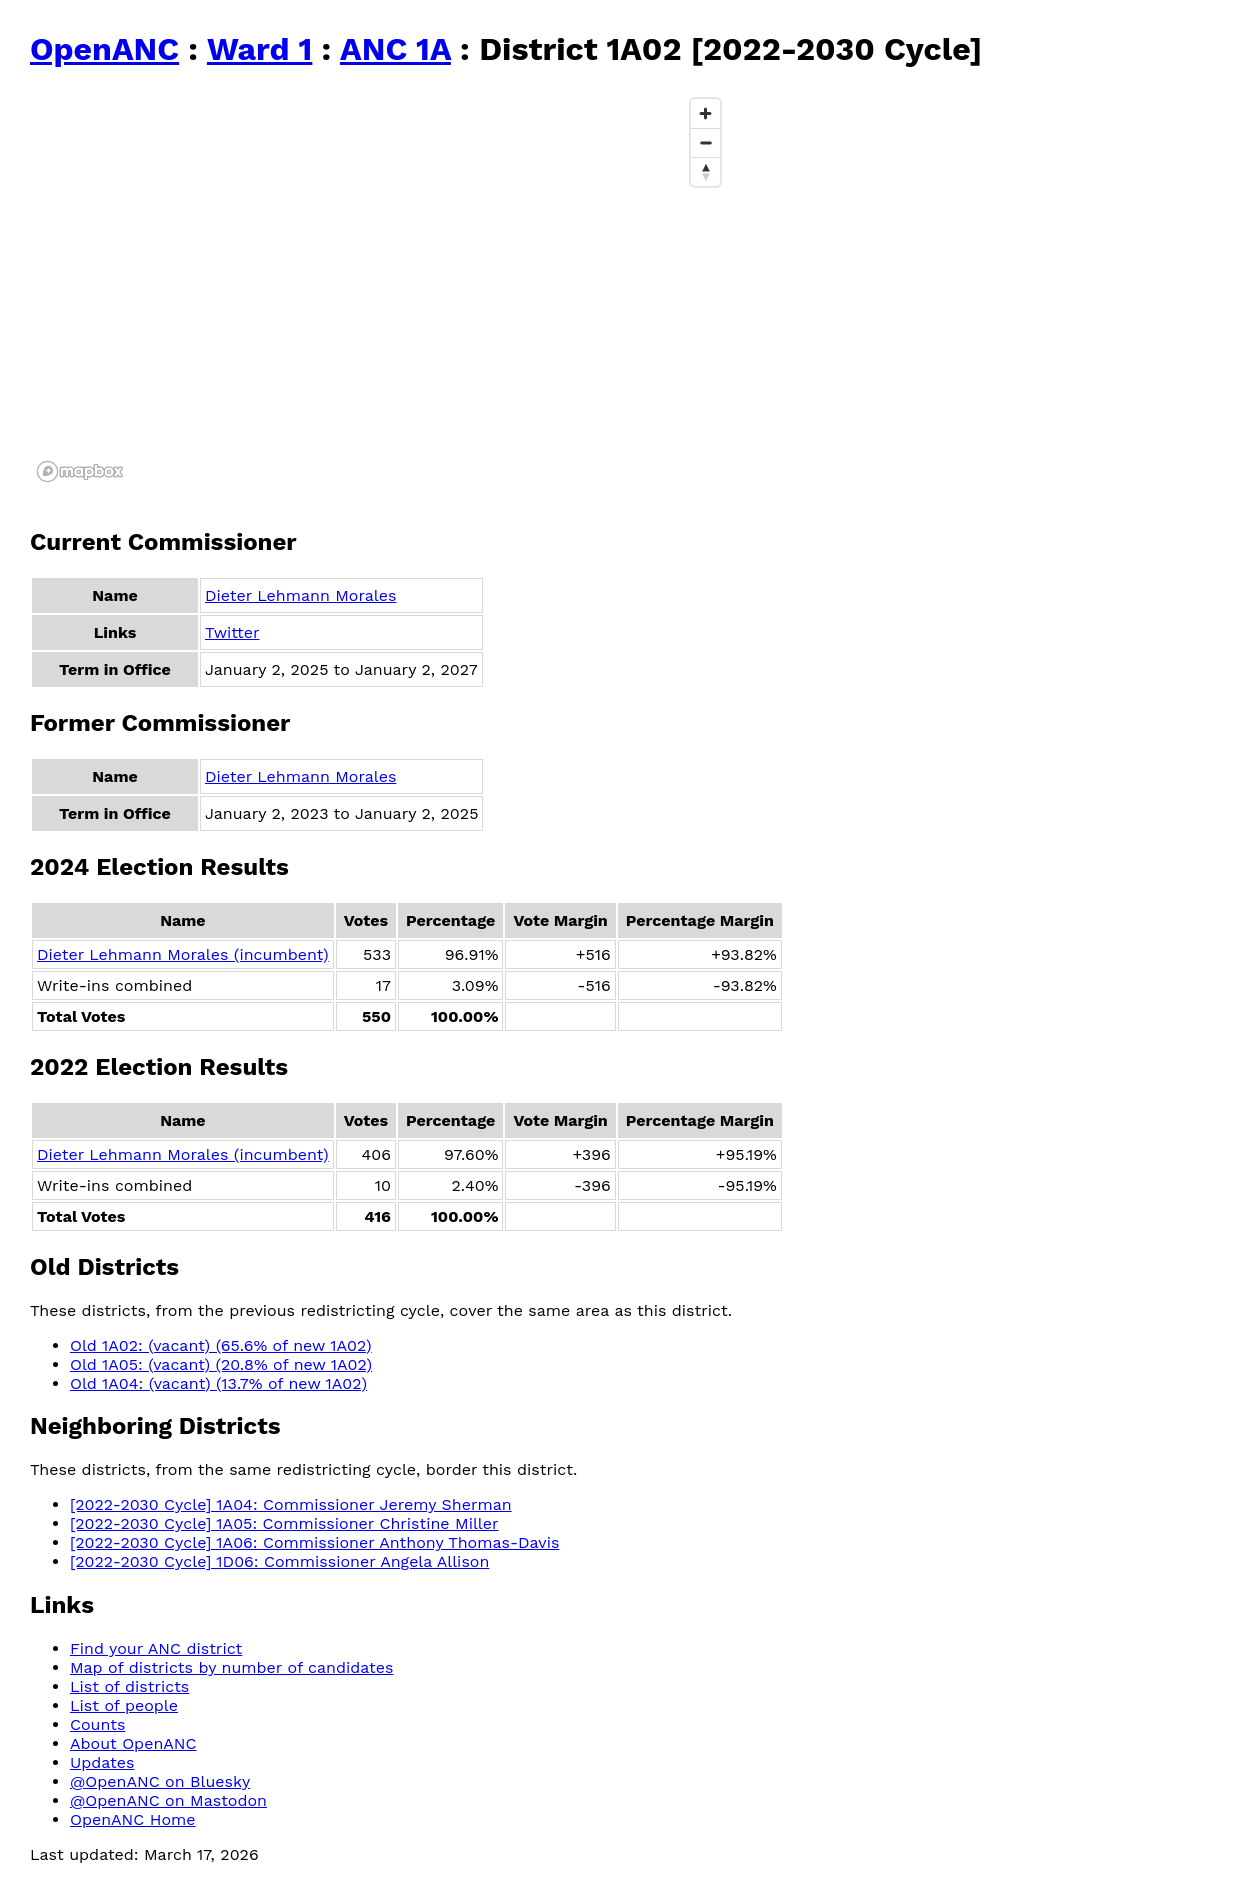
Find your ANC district (156, 1648)
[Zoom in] (705, 113)
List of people (124, 1705)
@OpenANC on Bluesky (160, 1781)
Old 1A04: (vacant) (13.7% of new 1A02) (218, 1383)
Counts (97, 1724)
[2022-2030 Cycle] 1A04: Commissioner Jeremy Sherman (291, 1504)
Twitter (232, 632)
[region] (380, 289)
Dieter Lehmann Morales (300, 595)
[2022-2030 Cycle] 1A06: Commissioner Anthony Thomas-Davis (314, 1542)
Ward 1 (259, 49)
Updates (102, 1762)
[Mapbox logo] (80, 471)
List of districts (129, 1686)
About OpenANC (133, 1743)
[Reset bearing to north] (705, 171)
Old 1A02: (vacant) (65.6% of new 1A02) (221, 1345)
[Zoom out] (705, 142)
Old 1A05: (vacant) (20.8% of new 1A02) (221, 1364)
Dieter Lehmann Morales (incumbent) (183, 954)
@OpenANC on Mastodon (168, 1800)
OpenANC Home (133, 1819)
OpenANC (104, 49)
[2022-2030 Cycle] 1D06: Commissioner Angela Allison (279, 1561)
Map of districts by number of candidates (231, 1667)
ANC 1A (395, 49)
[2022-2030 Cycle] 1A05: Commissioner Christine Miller (284, 1523)
